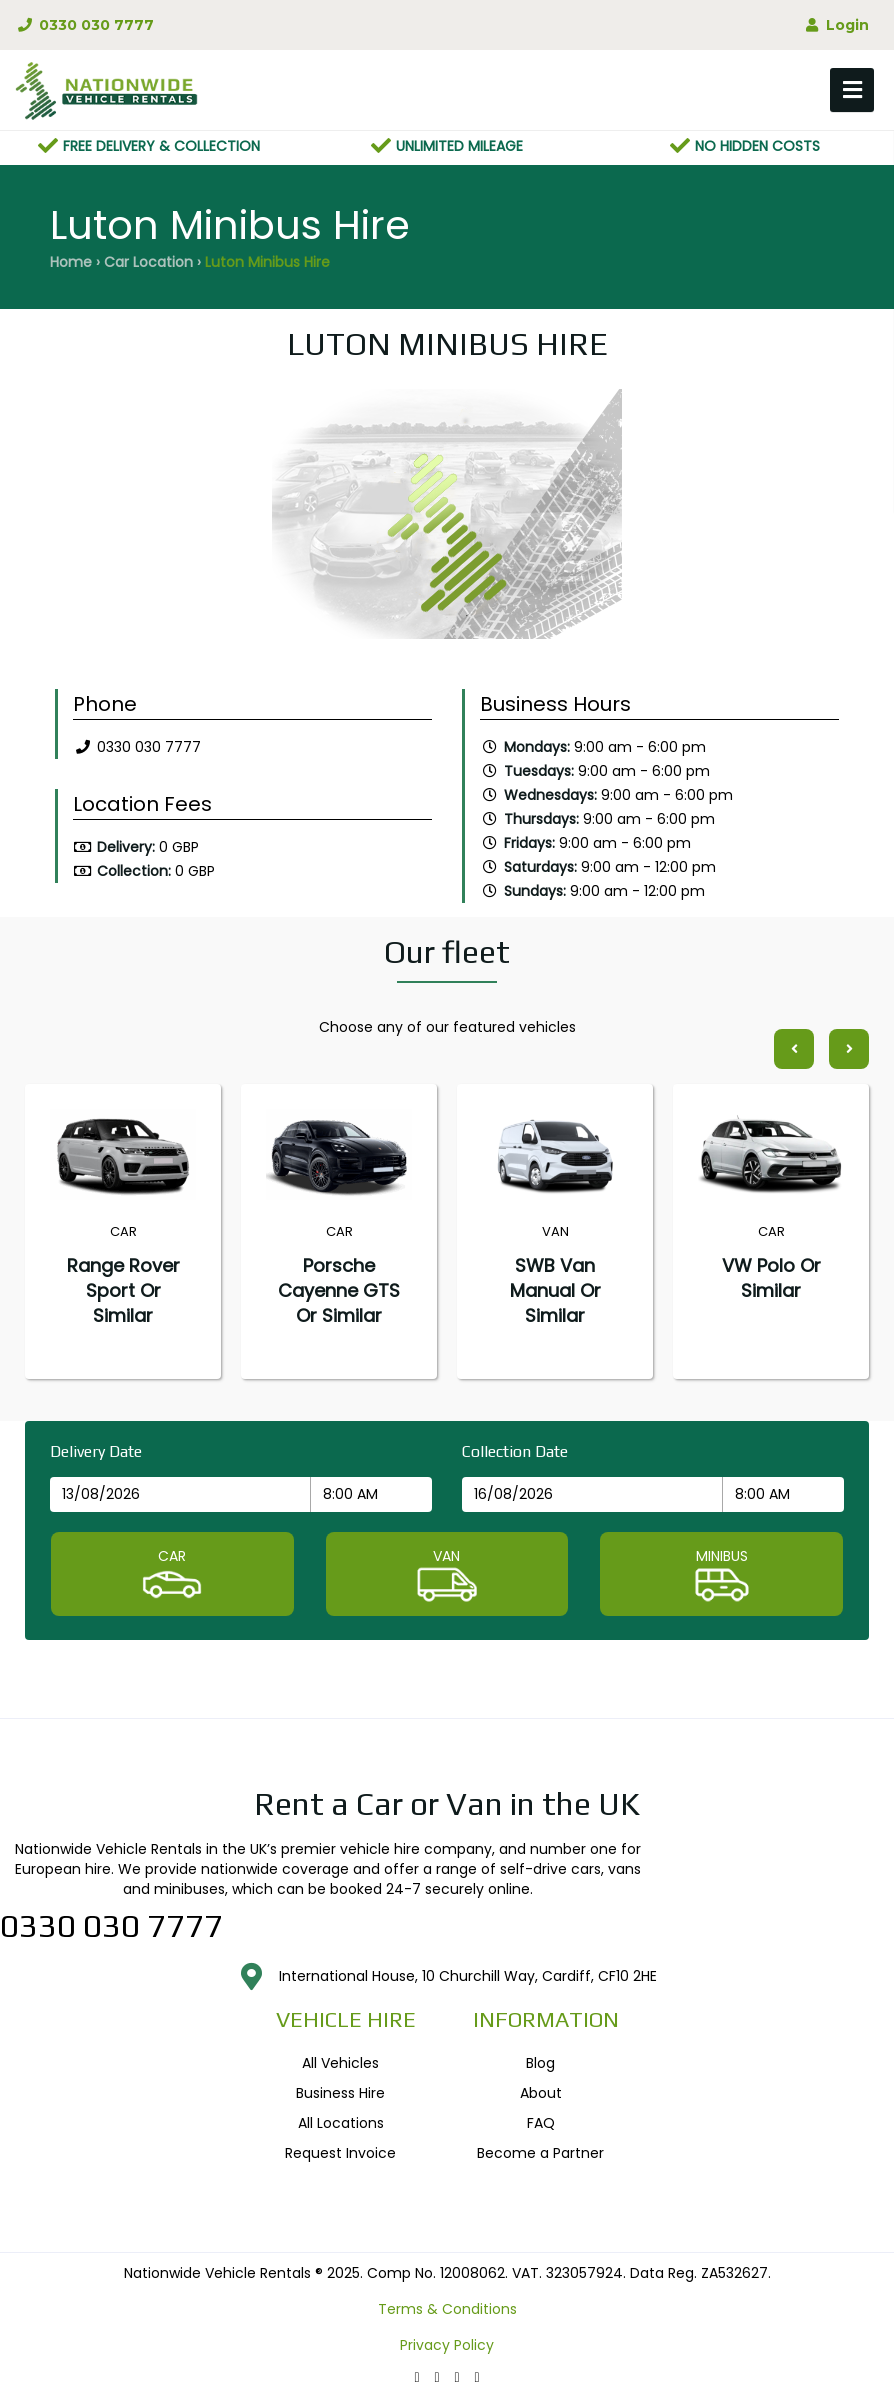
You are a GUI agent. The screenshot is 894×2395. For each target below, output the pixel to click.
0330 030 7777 (84, 25)
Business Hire (340, 2093)
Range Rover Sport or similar (123, 1290)
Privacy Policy (447, 2345)
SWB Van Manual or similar (555, 1290)
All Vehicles (340, 2063)
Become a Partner (540, 2153)
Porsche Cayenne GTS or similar (339, 1290)
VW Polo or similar (771, 1278)
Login (835, 25)
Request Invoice (340, 2153)
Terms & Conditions (447, 2309)
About (541, 2093)
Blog (540, 2063)
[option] (447, 519)
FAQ (541, 2123)
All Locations (341, 2123)
